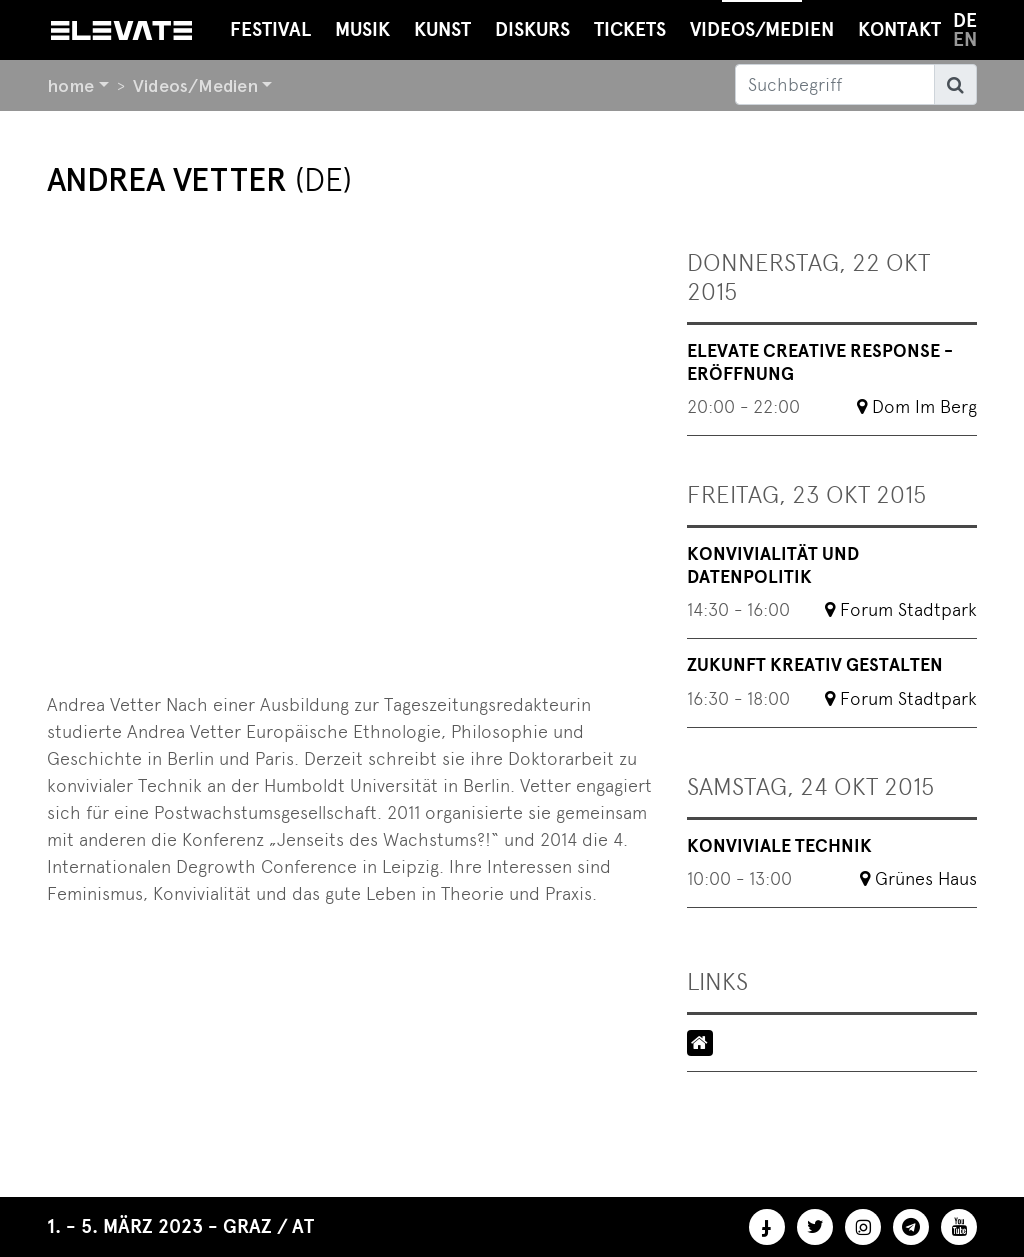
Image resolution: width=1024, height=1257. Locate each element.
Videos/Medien (195, 85)
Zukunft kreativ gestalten (815, 665)
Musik (362, 29)
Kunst (442, 29)
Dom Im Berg (924, 406)
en (965, 39)
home (70, 85)
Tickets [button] (630, 29)
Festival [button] (270, 29)
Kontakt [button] (899, 29)
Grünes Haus (926, 878)
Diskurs (532, 29)
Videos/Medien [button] (762, 20)
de (965, 20)
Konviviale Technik (779, 846)
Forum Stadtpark (908, 609)
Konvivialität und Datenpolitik (773, 565)
